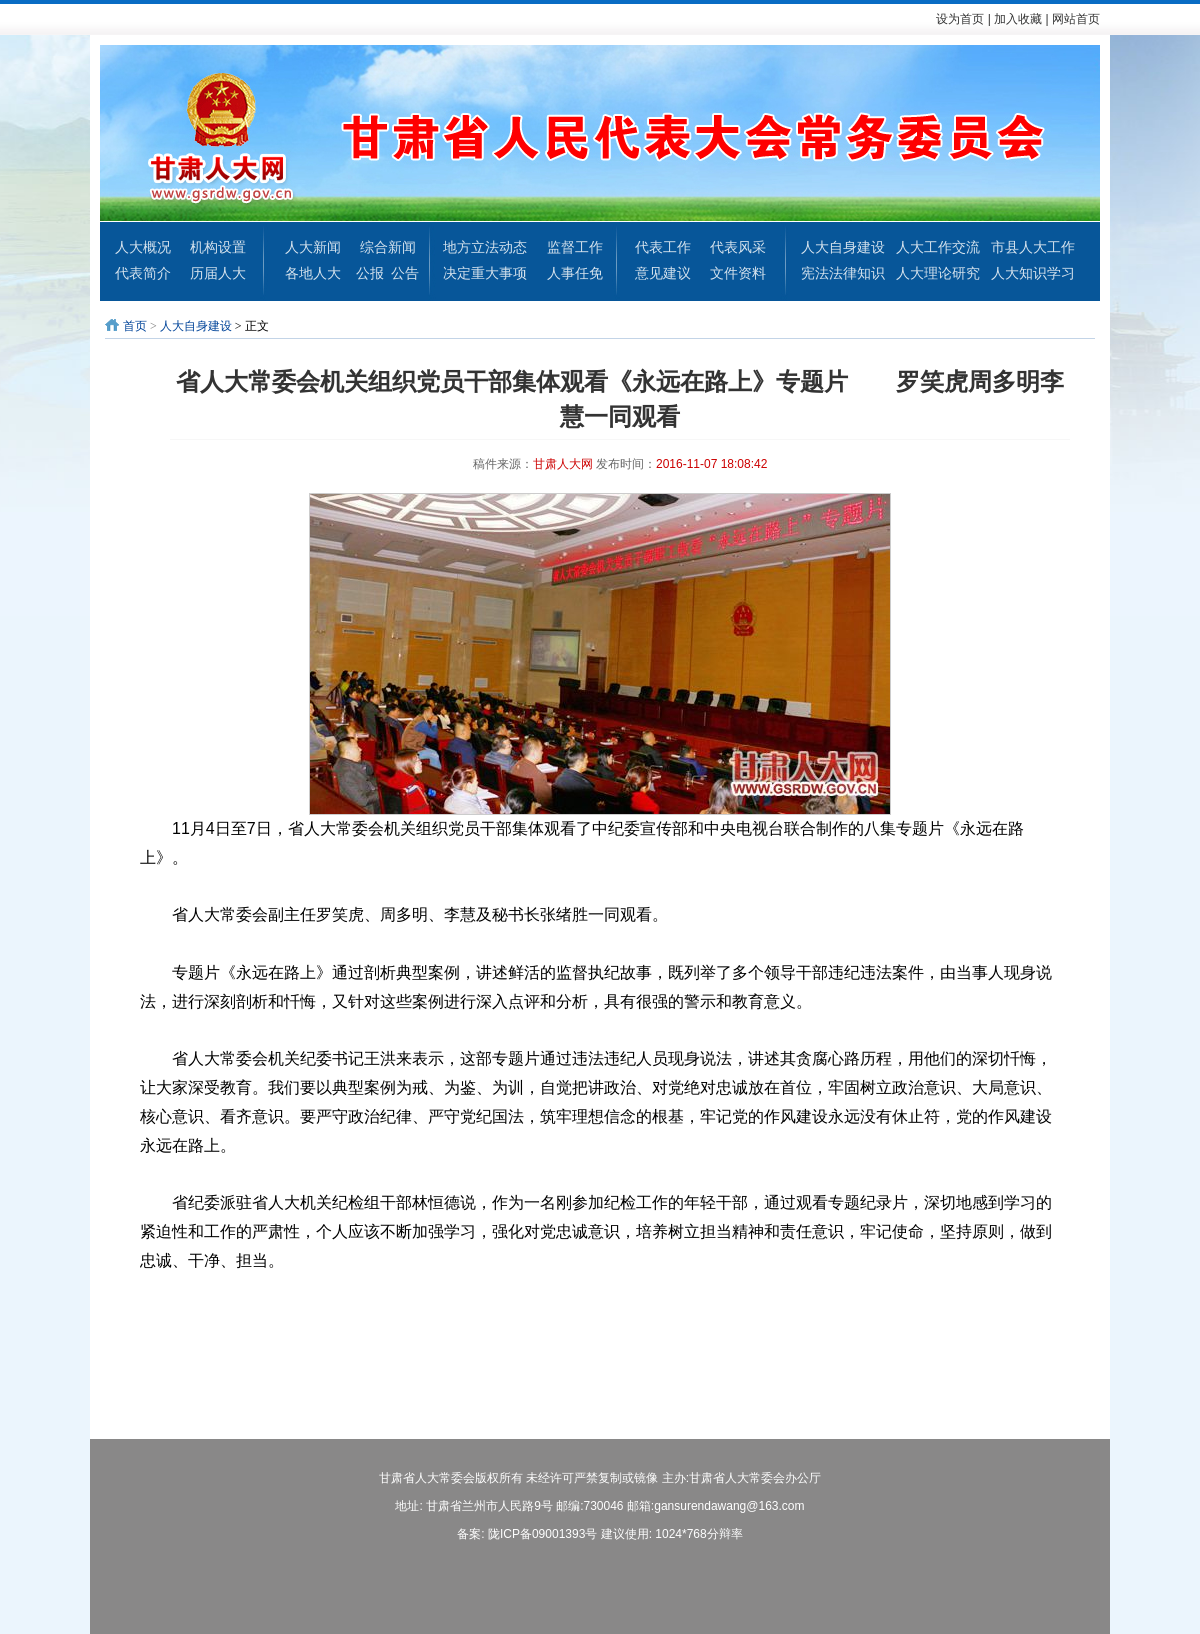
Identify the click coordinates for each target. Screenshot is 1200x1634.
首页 (135, 326)
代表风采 (738, 247)
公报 (370, 273)
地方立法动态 (485, 247)
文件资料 (738, 273)
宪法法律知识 (843, 273)
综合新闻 (388, 247)
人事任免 (575, 273)
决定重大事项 (485, 273)
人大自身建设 (843, 247)
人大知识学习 (1033, 273)
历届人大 (218, 273)
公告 (405, 273)
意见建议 (663, 273)
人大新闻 (313, 247)
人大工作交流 (938, 247)
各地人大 (313, 273)
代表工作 (663, 247)
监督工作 (575, 247)
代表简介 (143, 273)
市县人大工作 (1033, 247)
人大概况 (143, 247)
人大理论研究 (938, 273)
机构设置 (218, 247)
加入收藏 (1018, 19)
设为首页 (960, 19)
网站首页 (1076, 19)
